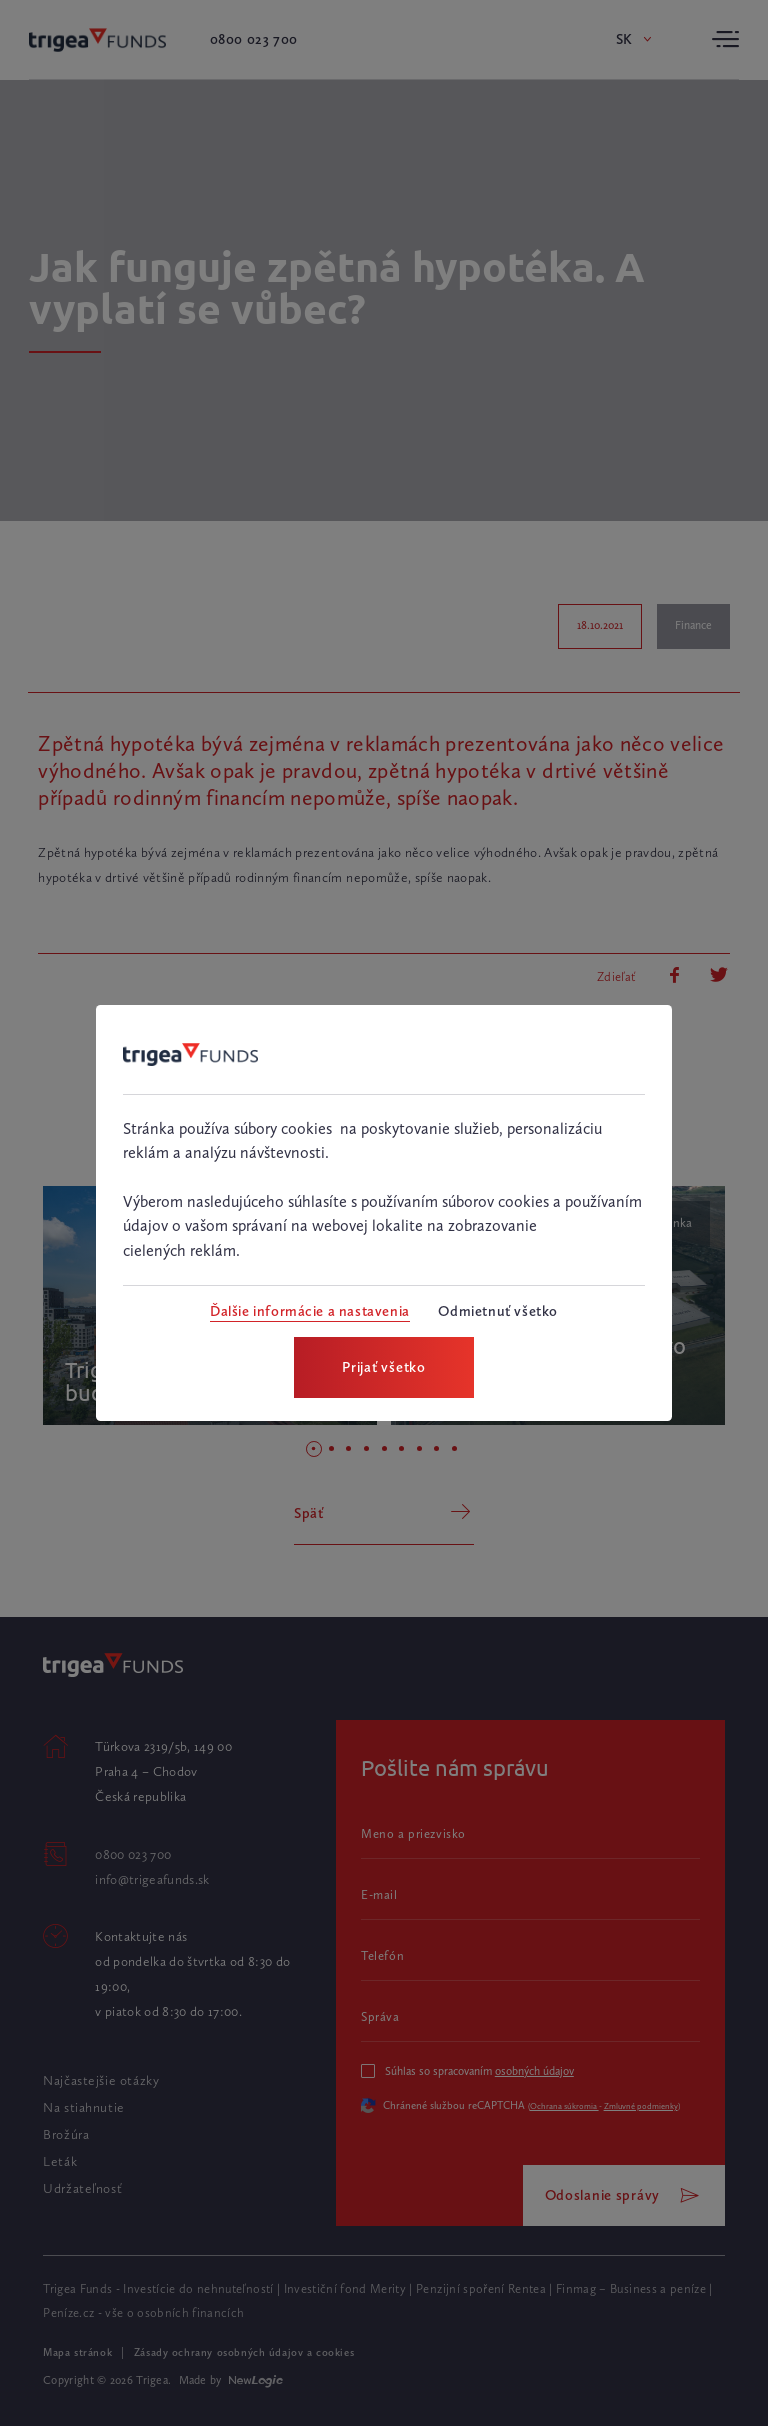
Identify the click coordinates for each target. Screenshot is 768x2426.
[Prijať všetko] (384, 1367)
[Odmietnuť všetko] (497, 1311)
